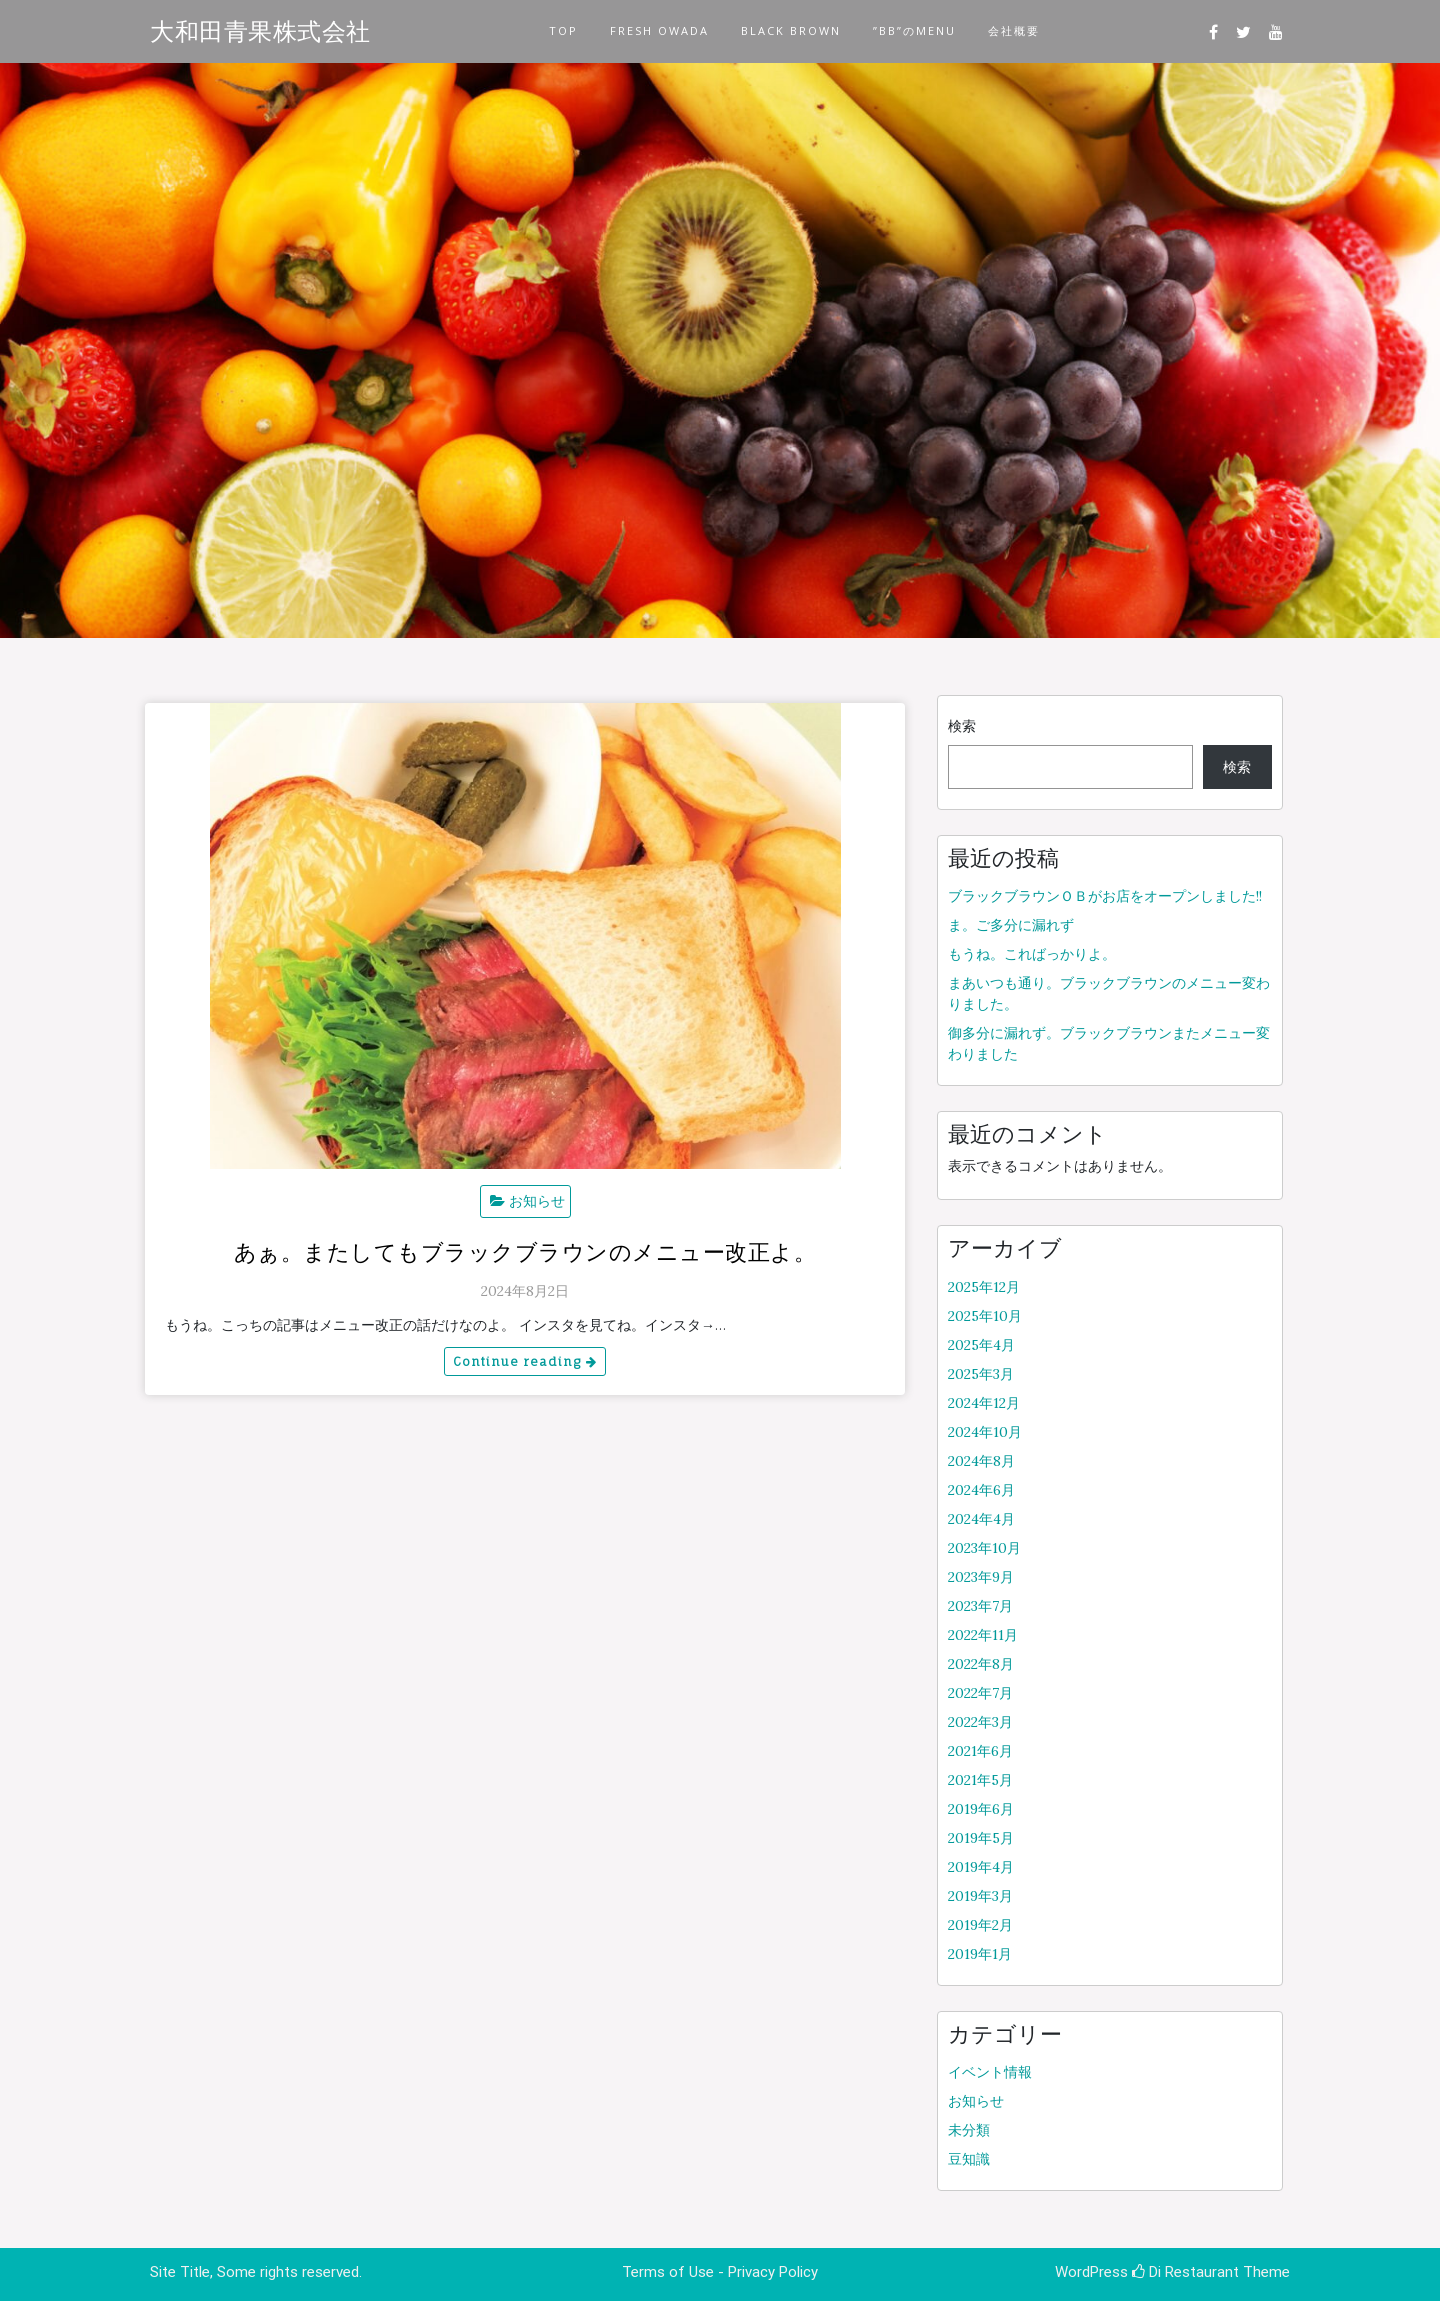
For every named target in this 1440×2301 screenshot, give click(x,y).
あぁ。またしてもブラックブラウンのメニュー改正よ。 (525, 1252)
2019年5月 (981, 1838)
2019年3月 (980, 1896)
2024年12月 (984, 1403)
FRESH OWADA (659, 30)
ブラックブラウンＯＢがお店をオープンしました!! (1105, 896)
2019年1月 (980, 1954)
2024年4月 (981, 1519)
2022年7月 (980, 1693)
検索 (962, 726)
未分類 (969, 2130)
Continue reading (525, 1361)
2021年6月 (980, 1751)
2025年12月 (984, 1287)
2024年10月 (985, 1432)
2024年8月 (981, 1461)
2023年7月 (980, 1606)
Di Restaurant (1185, 2272)
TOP (563, 30)
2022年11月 (983, 1635)
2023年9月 (981, 1577)
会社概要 (1014, 30)
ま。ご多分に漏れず (1011, 925)
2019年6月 (981, 1809)
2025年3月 (981, 1374)
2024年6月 (981, 1490)
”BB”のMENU (914, 30)
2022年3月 (980, 1722)
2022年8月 (981, 1664)
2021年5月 (980, 1780)
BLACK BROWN (791, 30)
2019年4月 (981, 1867)
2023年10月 (984, 1548)
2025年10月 (985, 1316)
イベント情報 (990, 2072)
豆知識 (969, 2159)
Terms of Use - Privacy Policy (720, 2272)
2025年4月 (981, 1345)
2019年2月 (980, 1925)
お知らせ (537, 1201)
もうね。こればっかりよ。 (1032, 954)
